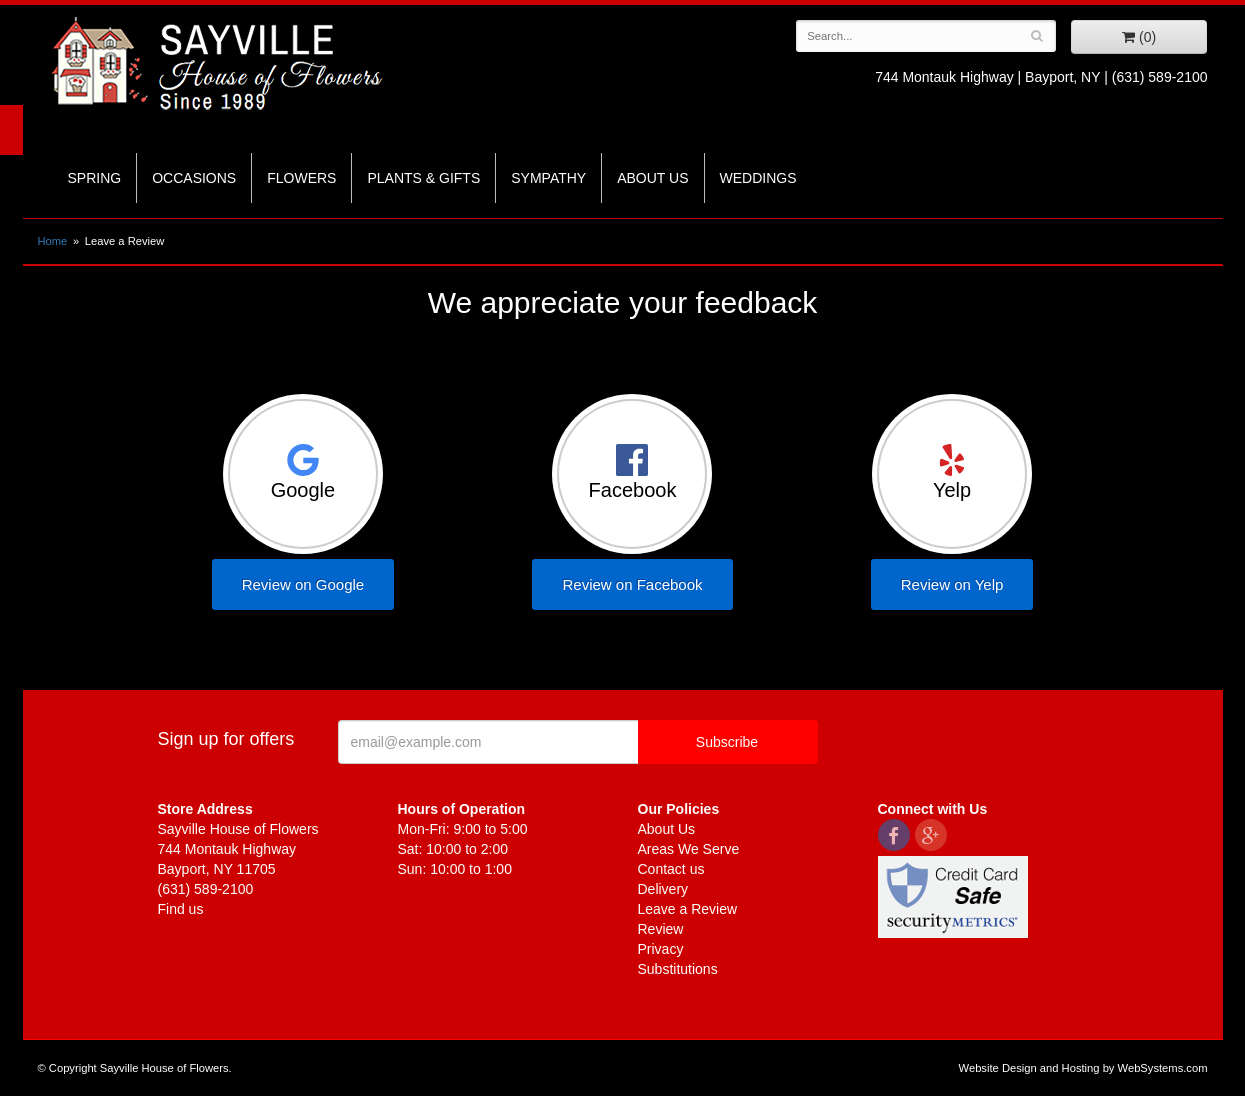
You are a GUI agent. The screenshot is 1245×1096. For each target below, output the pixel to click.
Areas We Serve (689, 849)
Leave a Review (688, 909)
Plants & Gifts (423, 178)
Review (661, 929)
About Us (652, 178)
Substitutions (678, 969)
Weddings (758, 178)
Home (53, 241)
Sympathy (548, 178)
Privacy (661, 949)
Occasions (194, 178)
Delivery (663, 889)
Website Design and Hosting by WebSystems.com (1083, 1068)
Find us (181, 909)
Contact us (671, 869)
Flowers (301, 178)
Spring (95, 178)
